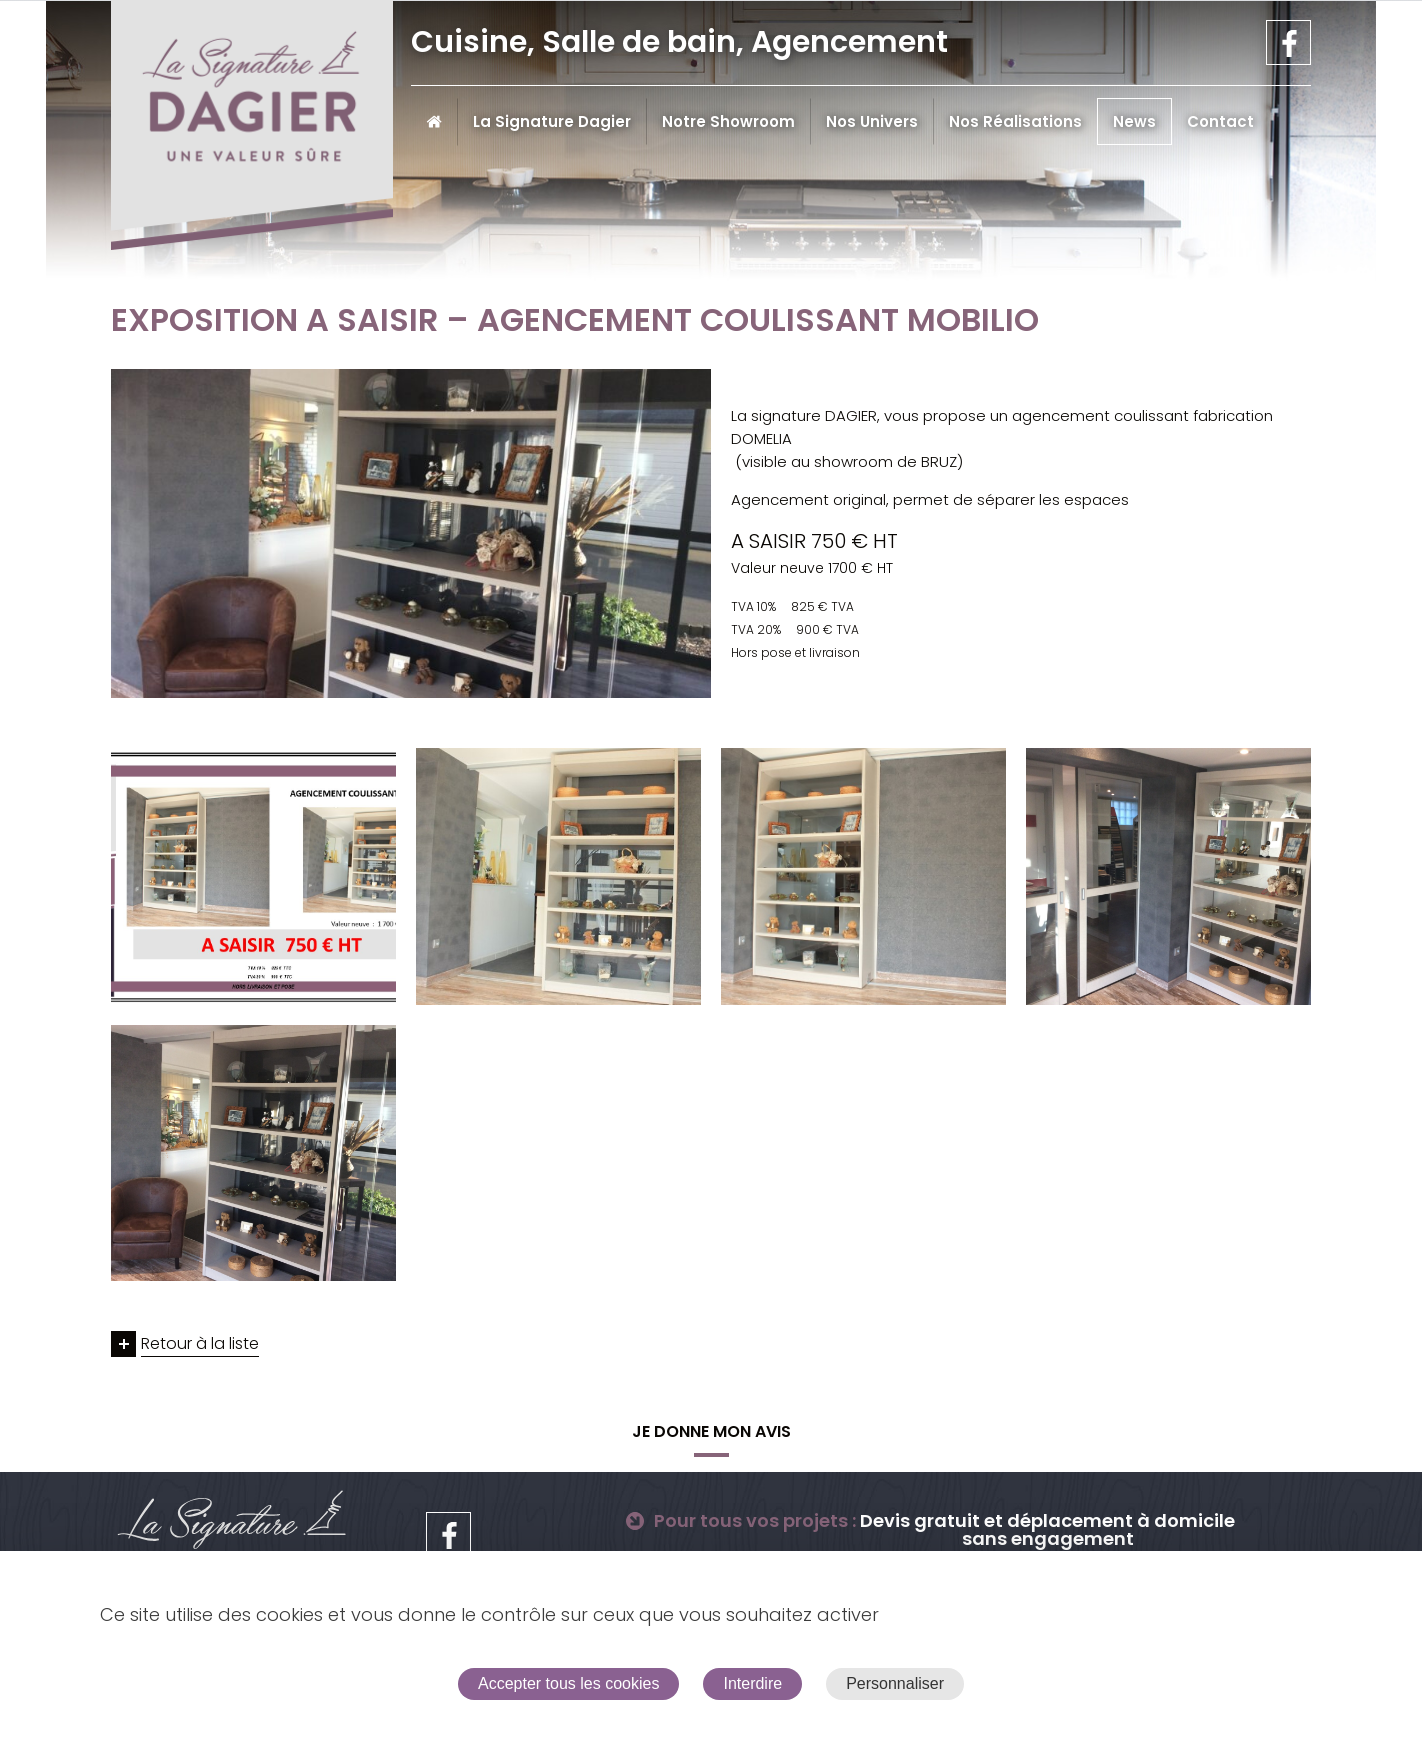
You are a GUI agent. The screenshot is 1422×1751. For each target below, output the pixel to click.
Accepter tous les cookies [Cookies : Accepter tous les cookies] (568, 1683)
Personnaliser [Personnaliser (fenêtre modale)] (895, 1683)
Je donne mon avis (711, 1431)
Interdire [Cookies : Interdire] (752, 1683)
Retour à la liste (200, 1343)
